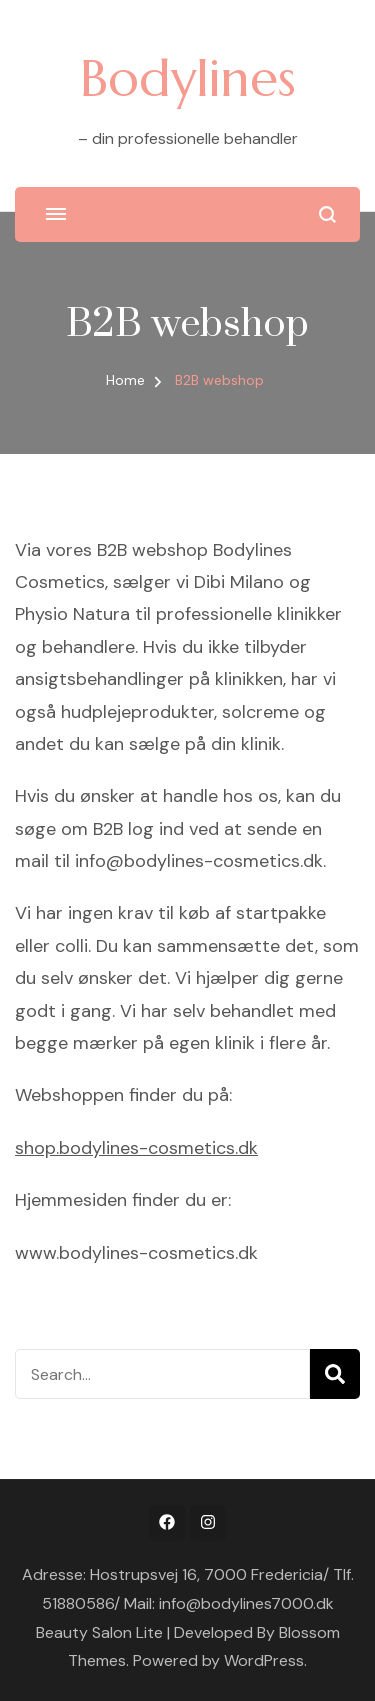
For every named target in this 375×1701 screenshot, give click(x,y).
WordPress (264, 1660)
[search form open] (327, 214)
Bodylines (188, 78)
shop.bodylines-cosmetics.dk (136, 1148)
